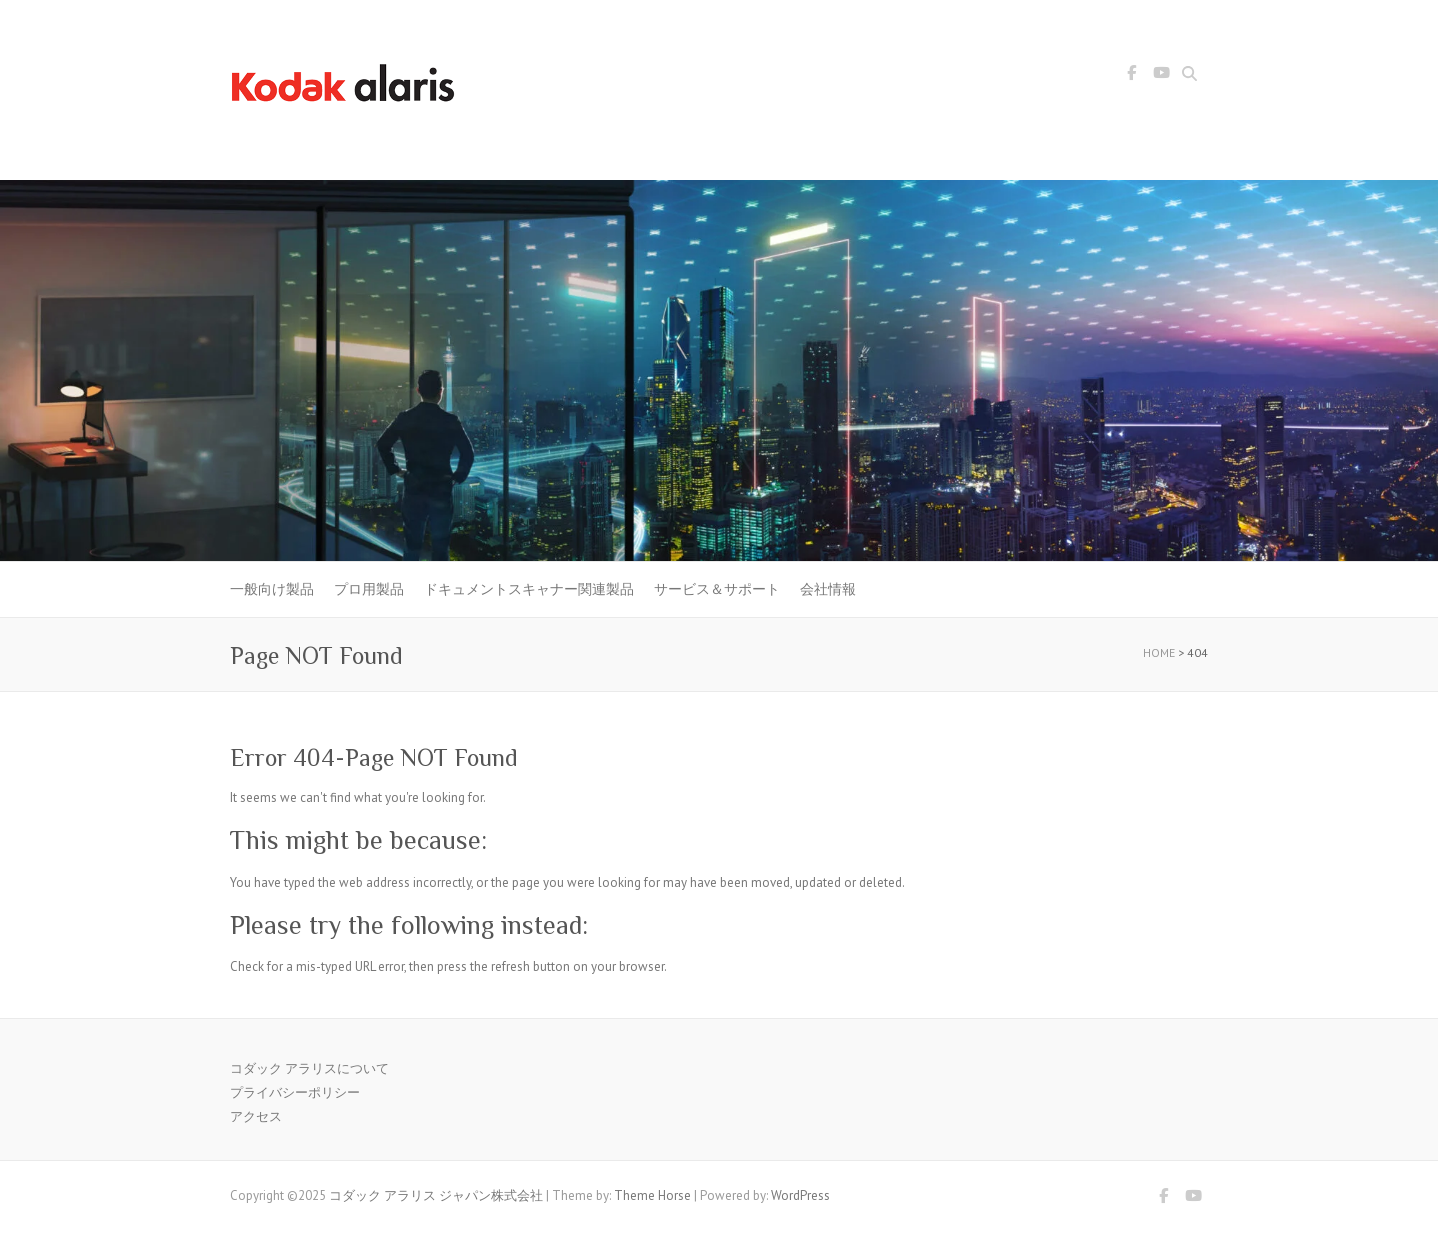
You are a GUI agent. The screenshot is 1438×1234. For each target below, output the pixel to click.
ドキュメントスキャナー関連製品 (529, 589)
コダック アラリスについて (309, 1068)
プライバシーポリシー (295, 1092)
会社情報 (828, 589)
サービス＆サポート (717, 589)
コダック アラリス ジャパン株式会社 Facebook (1131, 76)
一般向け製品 (272, 589)
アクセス (256, 1116)
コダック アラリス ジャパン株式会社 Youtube (1161, 76)
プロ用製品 (369, 589)
